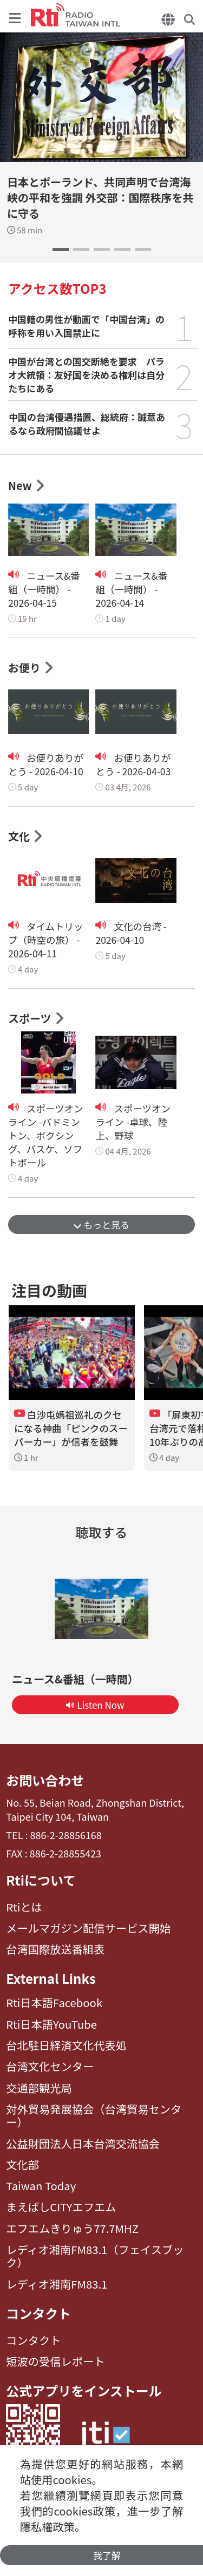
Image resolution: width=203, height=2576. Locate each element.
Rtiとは (24, 1907)
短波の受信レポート (55, 2361)
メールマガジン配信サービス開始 (88, 1928)
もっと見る (101, 1224)
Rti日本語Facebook (54, 2002)
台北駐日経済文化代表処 (66, 2045)
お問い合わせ (45, 1780)
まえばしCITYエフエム (61, 2207)
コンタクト (38, 2314)
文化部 (22, 2164)
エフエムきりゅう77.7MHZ (72, 2228)
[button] (61, 249)
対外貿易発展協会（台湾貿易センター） (93, 2116)
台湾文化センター (50, 2066)
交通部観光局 (39, 2088)
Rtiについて (41, 1880)
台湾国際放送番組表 (55, 1949)
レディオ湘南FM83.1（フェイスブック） (95, 2256)
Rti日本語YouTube (51, 2024)
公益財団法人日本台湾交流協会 (83, 2143)
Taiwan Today (41, 2185)
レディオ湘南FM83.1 (56, 2284)
